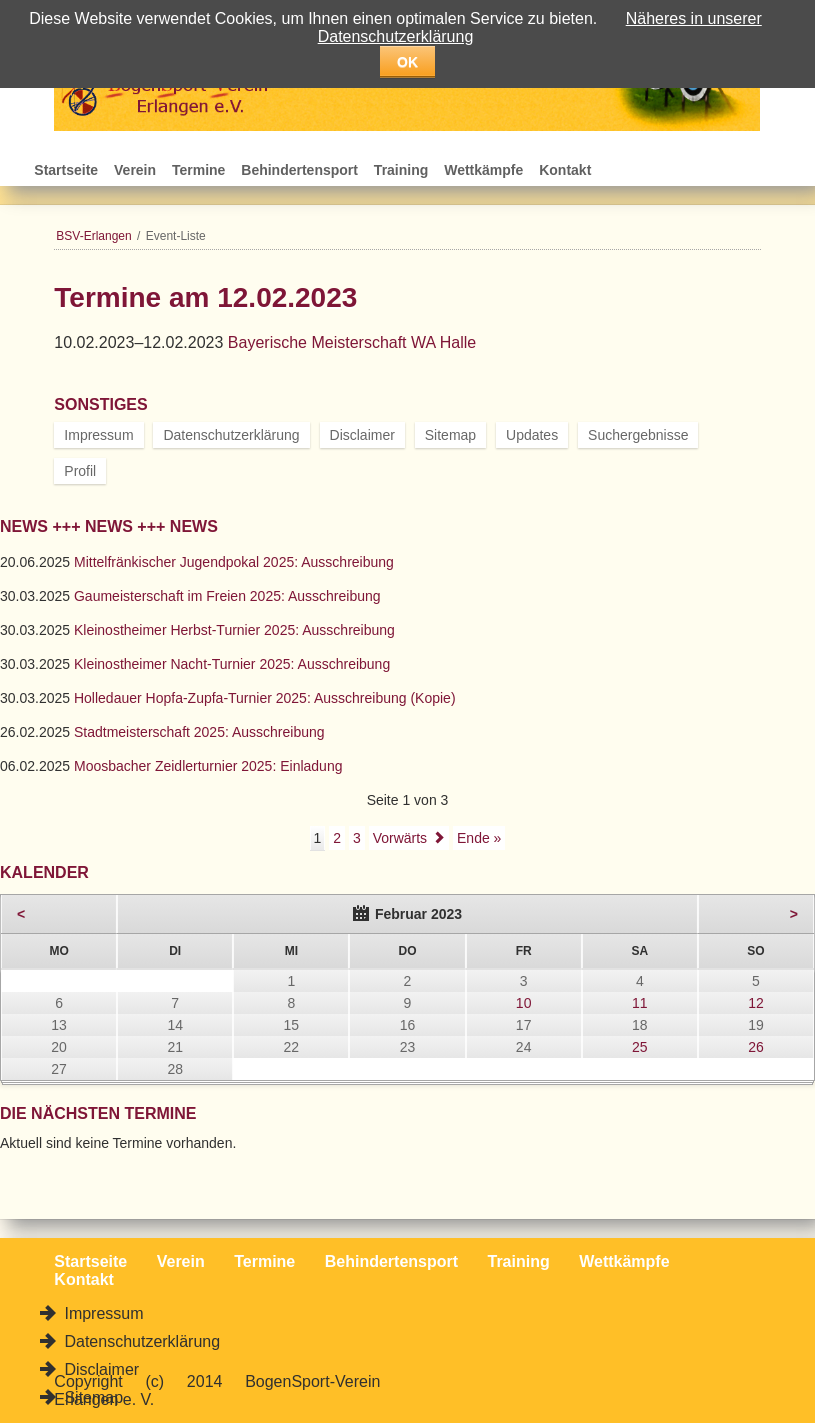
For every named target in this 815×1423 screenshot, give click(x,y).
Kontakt (565, 170)
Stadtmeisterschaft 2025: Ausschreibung (199, 732)
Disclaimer (362, 435)
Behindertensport (299, 170)
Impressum (98, 435)
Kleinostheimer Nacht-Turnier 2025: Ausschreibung (232, 664)
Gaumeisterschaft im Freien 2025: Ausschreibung (227, 596)
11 (640, 1003)
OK (407, 62)
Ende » (479, 838)
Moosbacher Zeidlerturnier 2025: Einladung (208, 766)
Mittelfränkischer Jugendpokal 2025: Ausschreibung (234, 562)
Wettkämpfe (483, 170)
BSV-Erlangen (93, 236)
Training (401, 170)
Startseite (66, 170)
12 (756, 1003)
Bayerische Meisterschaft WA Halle (352, 342)
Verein (135, 170)
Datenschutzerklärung (231, 435)
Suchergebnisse (638, 435)
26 (756, 1047)
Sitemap (450, 435)
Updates (532, 435)
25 (640, 1047)
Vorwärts (400, 838)
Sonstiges (100, 404)
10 (524, 1003)
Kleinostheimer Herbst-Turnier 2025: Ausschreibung (234, 630)
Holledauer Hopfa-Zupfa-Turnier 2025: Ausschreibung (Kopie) (265, 698)
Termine (198, 170)
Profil (80, 471)
